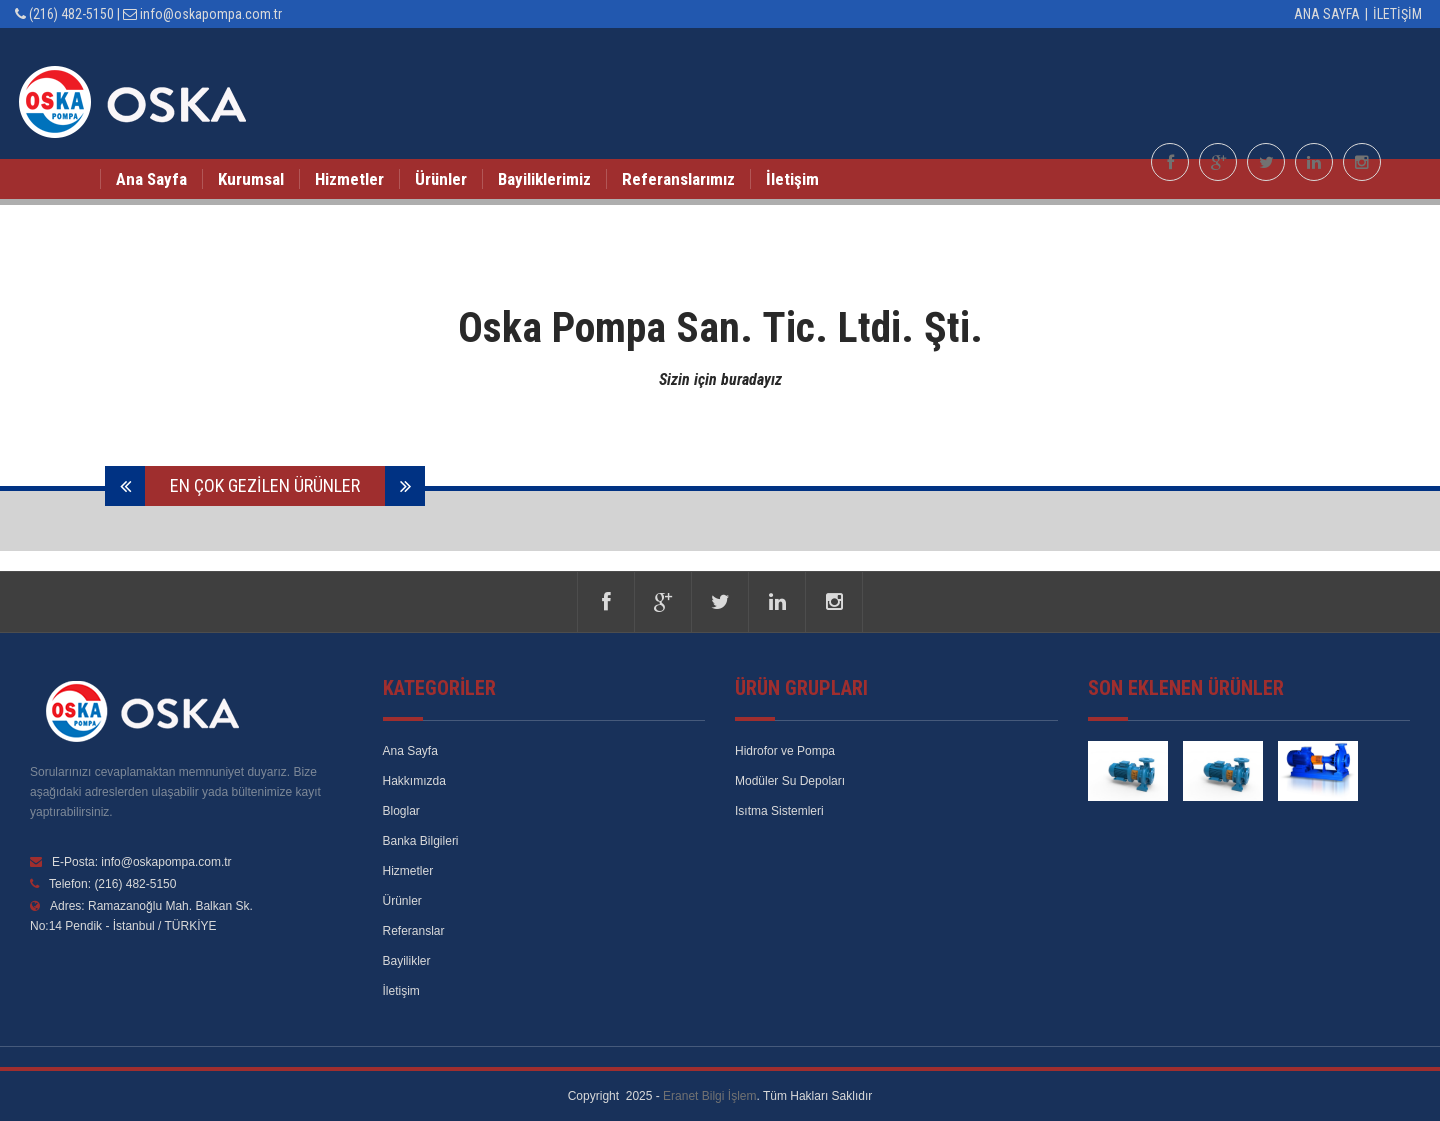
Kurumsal (251, 179)
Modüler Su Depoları (790, 781)
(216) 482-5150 (71, 14)
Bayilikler (407, 961)
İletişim (1399, 14)
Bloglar (401, 811)
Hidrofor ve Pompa (785, 751)
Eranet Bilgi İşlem (709, 1096)
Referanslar (414, 931)
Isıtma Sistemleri (779, 811)
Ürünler (441, 179)
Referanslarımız (678, 179)
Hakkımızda (414, 781)
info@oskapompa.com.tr (211, 14)
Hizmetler (349, 179)
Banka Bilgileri (421, 841)
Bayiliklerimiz (544, 179)
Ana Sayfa (1327, 14)
